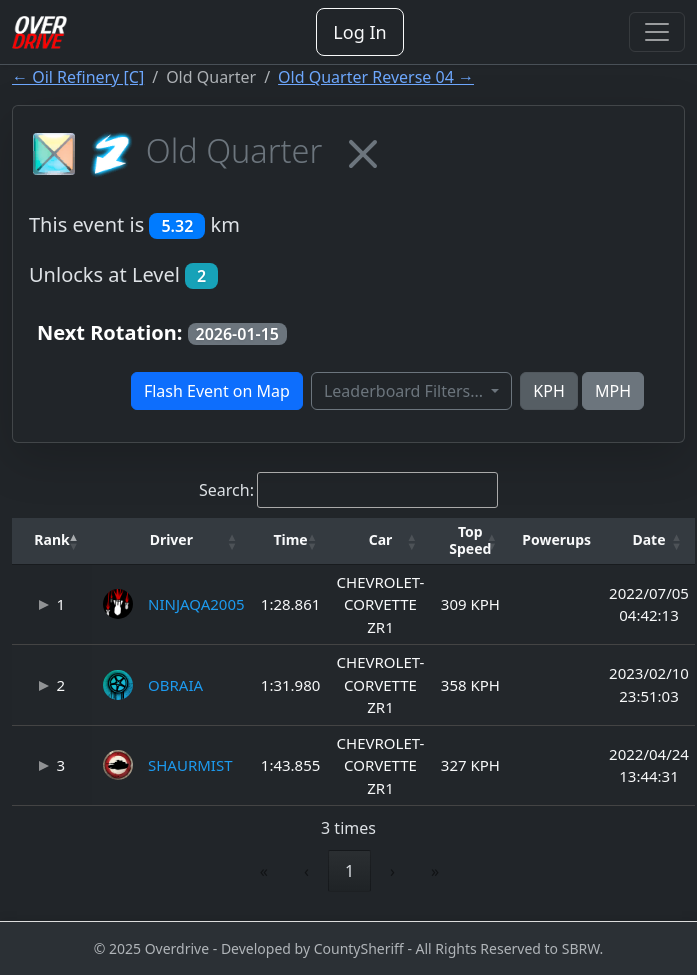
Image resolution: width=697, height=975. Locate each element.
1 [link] (349, 871)
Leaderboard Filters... (405, 391)
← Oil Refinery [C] (78, 77)
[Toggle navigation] (657, 32)
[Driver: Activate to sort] (171, 541)
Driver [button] (171, 539)
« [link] (264, 871)
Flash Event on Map (217, 391)
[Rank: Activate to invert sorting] (52, 541)
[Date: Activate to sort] (649, 541)
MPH (613, 391)
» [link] (435, 871)
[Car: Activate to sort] (381, 541)
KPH (548, 391)
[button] (52, 540)
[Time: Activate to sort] (291, 541)
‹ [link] (306, 871)
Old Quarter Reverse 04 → (376, 77)
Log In (359, 32)
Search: (226, 490)
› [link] (392, 871)
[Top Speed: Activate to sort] (470, 541)
